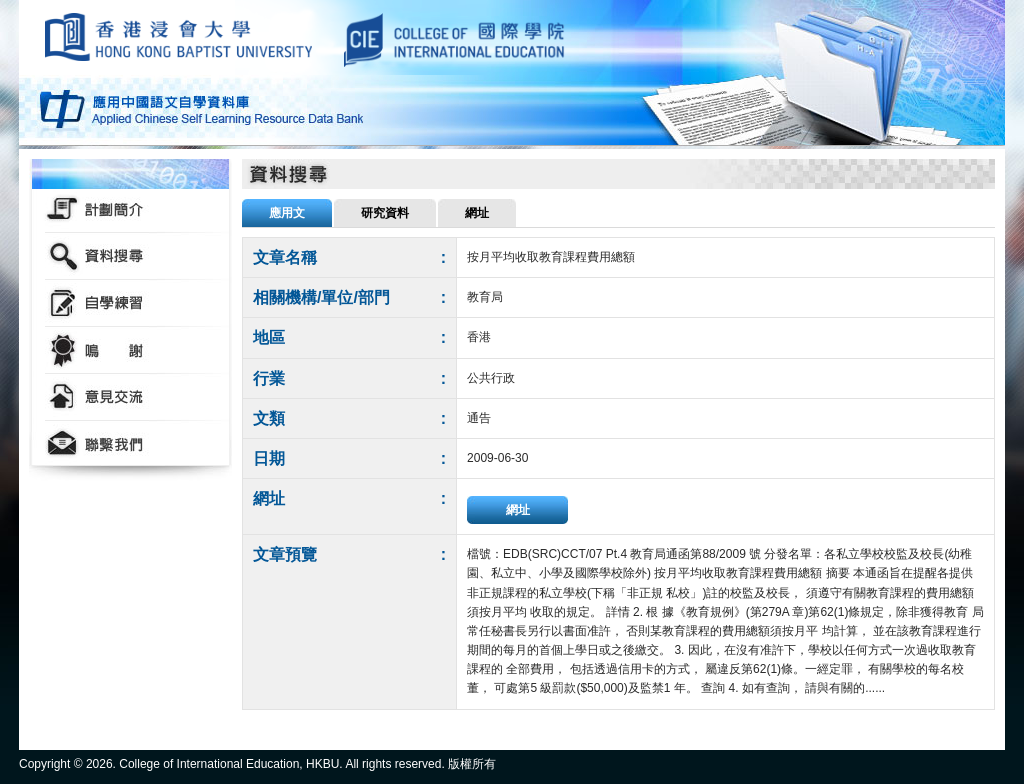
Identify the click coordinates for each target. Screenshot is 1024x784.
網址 (518, 510)
